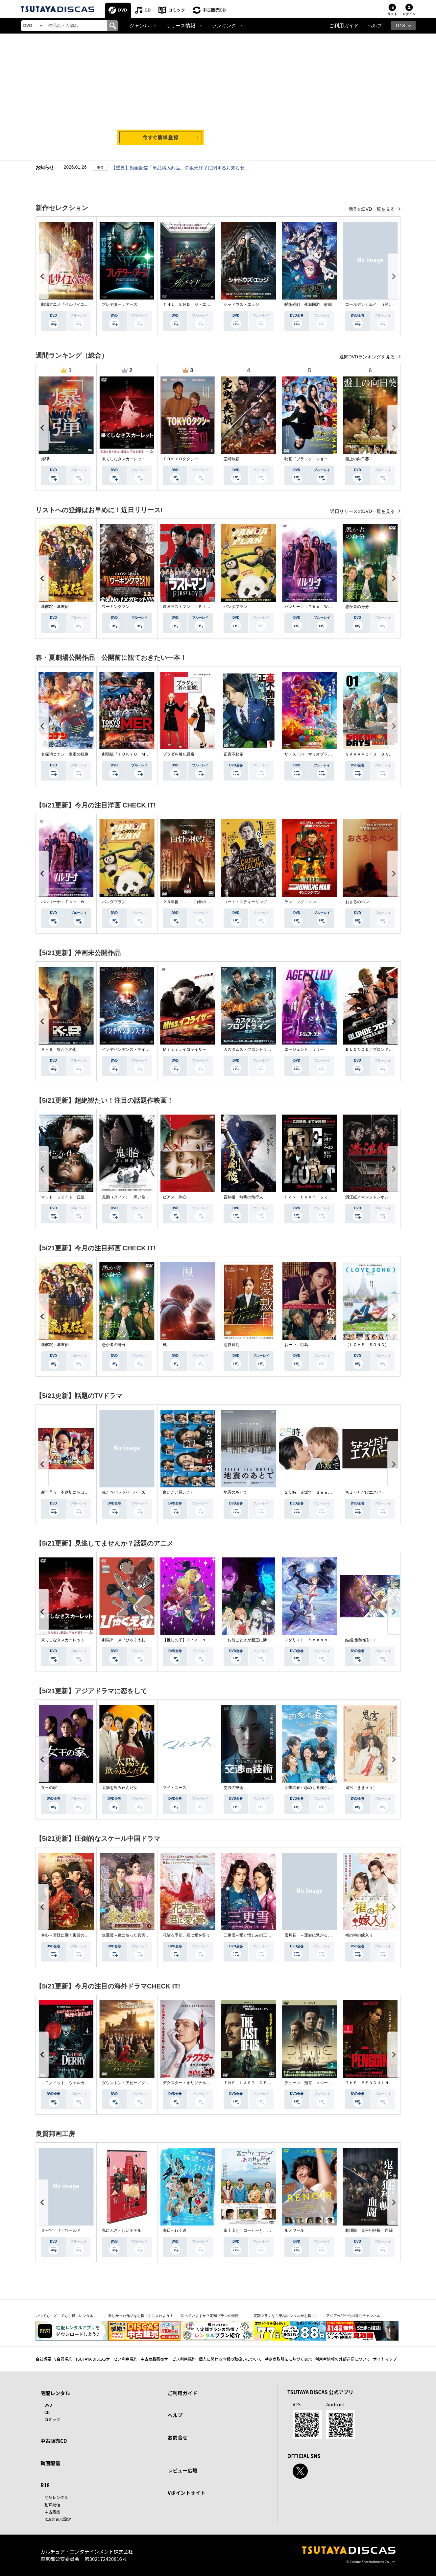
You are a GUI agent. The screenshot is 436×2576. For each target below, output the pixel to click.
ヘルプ (374, 25)
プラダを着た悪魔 (178, 754)
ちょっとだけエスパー (365, 1492)
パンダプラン (235, 607)
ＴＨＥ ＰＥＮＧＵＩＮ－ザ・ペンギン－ (382, 2083)
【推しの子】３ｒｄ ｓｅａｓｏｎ (194, 1640)
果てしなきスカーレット (123, 459)
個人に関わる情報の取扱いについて (230, 2359)
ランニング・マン (300, 902)
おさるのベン (357, 902)
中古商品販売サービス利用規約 (168, 2359)
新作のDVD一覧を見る (372, 209)
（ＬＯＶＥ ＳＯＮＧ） (367, 1345)
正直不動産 (233, 754)
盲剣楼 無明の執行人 (243, 1197)
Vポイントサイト (186, 2492)
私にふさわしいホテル (121, 2230)
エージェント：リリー (304, 1049)
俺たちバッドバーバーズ (123, 1492)
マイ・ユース (174, 1788)
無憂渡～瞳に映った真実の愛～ (129, 1935)
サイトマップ (385, 2359)
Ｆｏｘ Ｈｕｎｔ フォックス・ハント (319, 1197)
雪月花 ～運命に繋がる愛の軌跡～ (316, 1935)
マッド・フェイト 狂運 (63, 1197)
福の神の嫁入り (359, 1935)
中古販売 (52, 2512)
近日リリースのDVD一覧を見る (363, 511)
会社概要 (43, 2359)
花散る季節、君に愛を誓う (186, 1935)
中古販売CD (214, 10)
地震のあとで (235, 1492)
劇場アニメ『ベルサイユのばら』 (70, 304)
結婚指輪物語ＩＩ (361, 1640)
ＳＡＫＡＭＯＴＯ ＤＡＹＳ (371, 754)
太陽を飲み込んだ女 (119, 1788)
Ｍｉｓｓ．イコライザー (184, 1049)
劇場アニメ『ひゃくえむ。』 (127, 1640)
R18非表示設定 (57, 2519)
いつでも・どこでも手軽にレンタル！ (66, 2316)
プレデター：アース (119, 304)
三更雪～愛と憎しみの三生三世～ (253, 1935)
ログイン (409, 14)
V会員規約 (63, 2359)
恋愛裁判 (231, 1345)
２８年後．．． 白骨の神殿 (188, 902)
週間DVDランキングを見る (367, 357)
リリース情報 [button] (180, 25)
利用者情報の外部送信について (342, 2359)
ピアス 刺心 (174, 1197)
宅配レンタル (56, 2497)
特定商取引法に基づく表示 (288, 2359)
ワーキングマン (116, 607)
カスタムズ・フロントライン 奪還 (255, 1049)
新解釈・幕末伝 (55, 607)
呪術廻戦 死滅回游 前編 (308, 304)
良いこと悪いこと (178, 1492)
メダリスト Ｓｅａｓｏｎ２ (310, 1640)
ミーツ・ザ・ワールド (61, 2230)
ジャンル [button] (139, 25)
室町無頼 (231, 459)
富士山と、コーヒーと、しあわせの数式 (259, 2230)
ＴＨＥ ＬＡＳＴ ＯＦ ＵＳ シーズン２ (263, 2083)
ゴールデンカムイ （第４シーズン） (378, 304)
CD (148, 10)
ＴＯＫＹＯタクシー (180, 459)
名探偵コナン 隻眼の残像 (64, 754)
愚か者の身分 (357, 607)
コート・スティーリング (245, 902)
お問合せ (177, 2437)
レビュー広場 (182, 2470)
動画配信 (50, 2463)
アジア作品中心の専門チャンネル (353, 2316)
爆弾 (45, 459)
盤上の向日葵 (357, 459)
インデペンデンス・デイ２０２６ (131, 1049)
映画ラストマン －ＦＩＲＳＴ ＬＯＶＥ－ (202, 607)
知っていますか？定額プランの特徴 (210, 2316)
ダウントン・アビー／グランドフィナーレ (139, 2083)
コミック (176, 10)
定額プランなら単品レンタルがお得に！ (286, 2316)
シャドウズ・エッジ (241, 304)
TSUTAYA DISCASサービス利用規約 (106, 2359)
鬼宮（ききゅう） (361, 1788)
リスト (392, 14)
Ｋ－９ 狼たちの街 (59, 1049)
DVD (122, 10)
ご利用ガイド (344, 25)
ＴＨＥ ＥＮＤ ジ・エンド (188, 304)
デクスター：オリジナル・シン (190, 2083)
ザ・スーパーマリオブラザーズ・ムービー (321, 754)
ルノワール (294, 2230)
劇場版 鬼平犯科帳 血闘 (369, 2230)
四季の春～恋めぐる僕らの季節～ (314, 1788)
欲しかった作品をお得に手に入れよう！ (140, 2316)
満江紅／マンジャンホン (367, 1197)
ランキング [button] (224, 25)
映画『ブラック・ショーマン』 (312, 459)
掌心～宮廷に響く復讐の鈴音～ (68, 1935)
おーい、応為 (296, 1345)
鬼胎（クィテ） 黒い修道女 (127, 1197)
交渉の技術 (233, 1788)
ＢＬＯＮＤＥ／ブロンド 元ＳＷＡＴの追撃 (384, 1049)
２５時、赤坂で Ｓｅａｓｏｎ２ (314, 1492)
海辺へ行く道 (174, 2230)
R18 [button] (400, 25)
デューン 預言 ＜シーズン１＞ (314, 2083)
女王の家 (49, 1788)
